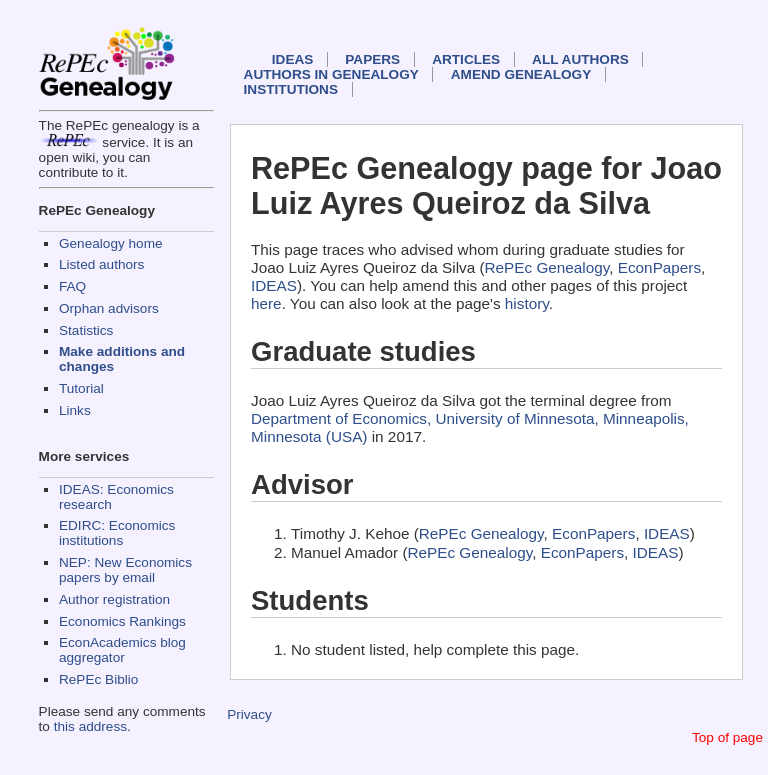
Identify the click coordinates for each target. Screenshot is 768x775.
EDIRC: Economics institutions (117, 533)
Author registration (114, 599)
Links (75, 410)
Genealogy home (111, 243)
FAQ (72, 286)
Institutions (291, 89)
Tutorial (81, 388)
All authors (580, 59)
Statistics (86, 330)
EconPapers (659, 267)
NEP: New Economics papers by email (125, 570)
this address (90, 726)
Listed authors (101, 264)
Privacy (249, 714)
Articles (466, 59)
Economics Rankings (122, 621)
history (527, 303)
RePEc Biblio (98, 679)
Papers (372, 59)
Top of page (727, 737)
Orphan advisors (109, 308)
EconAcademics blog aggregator (122, 650)
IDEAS (293, 59)
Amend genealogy (521, 74)
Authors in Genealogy (331, 74)
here (266, 303)
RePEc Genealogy (547, 267)
